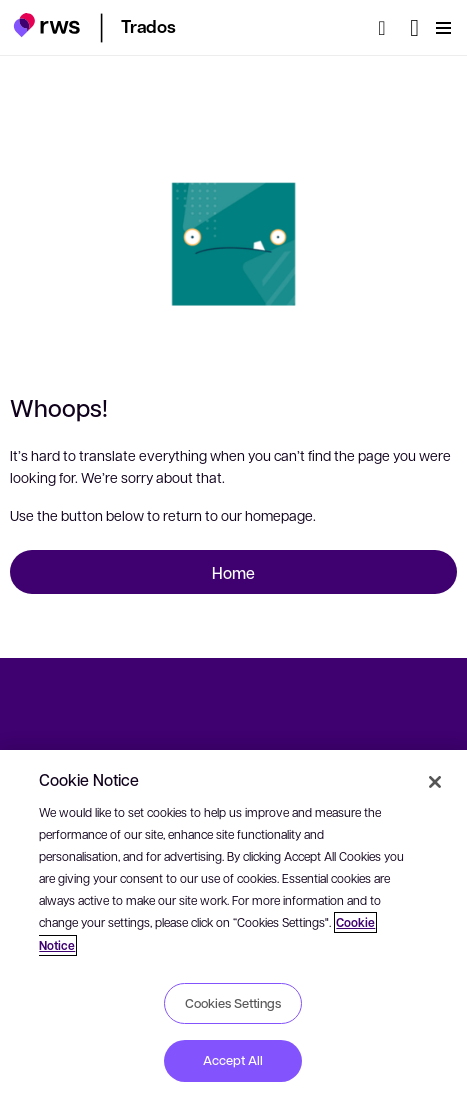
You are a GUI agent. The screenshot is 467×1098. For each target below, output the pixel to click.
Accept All (233, 1060)
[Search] (388, 28)
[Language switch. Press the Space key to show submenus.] (414, 28)
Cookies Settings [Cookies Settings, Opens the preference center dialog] (233, 1003)
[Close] (435, 782)
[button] (46, 25)
